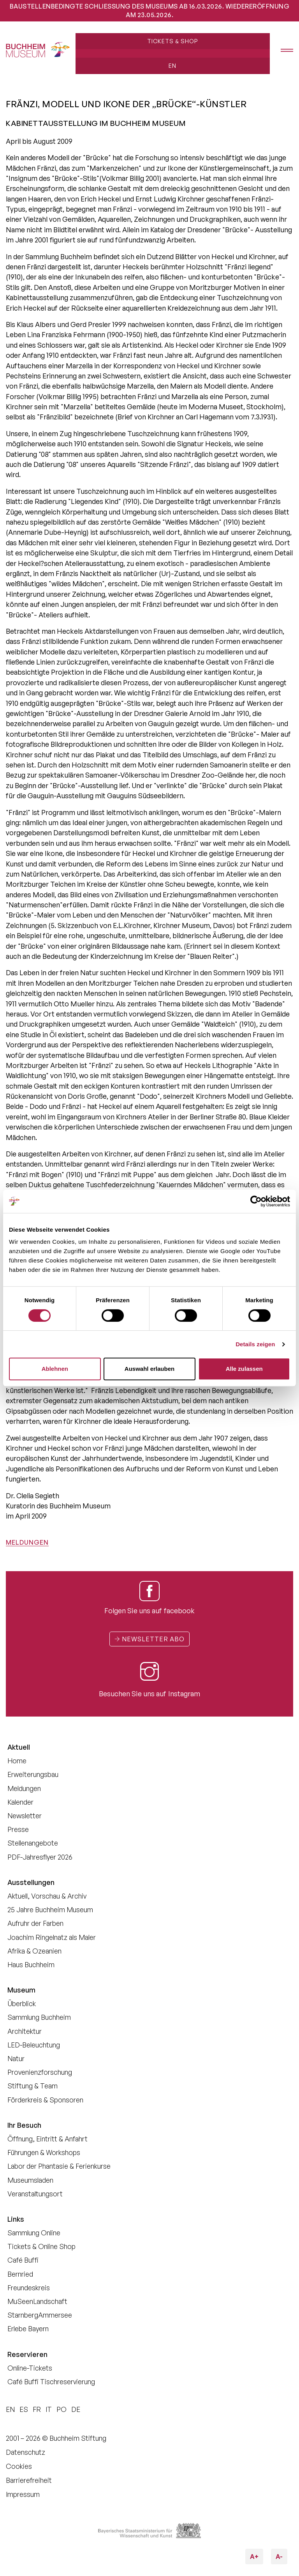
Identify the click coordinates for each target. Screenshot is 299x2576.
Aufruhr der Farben (35, 1923)
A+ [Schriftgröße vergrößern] (257, 2554)
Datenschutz (25, 2452)
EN (172, 65)
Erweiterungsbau (32, 1774)
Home (16, 1760)
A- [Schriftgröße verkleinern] (277, 2554)
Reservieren (27, 2354)
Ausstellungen (31, 1882)
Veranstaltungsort (35, 2193)
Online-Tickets (29, 2368)
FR (37, 2409)
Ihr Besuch (24, 2125)
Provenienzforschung (39, 2072)
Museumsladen (30, 2180)
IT (49, 2409)
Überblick (21, 2003)
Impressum (23, 2494)
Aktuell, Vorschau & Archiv (46, 1896)
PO (61, 2409)
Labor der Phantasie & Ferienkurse (59, 2166)
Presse (18, 1829)
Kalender (20, 1802)
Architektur (24, 2031)
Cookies (19, 2466)
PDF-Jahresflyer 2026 (39, 1857)
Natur (16, 2058)
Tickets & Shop (172, 40)
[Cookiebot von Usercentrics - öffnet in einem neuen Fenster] (256, 1201)
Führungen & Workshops (43, 2152)
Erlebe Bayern (28, 2328)
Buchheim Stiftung (77, 2438)
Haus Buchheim (31, 1964)
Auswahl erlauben (149, 1368)
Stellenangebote (32, 1843)
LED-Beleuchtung (33, 2044)
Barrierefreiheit (29, 2480)
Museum (21, 1989)
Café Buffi (23, 2260)
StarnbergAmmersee (39, 2315)
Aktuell (18, 1747)
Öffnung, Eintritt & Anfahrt (47, 2138)
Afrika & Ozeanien (34, 1951)
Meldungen (27, 1542)
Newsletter (24, 1815)
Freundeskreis (28, 2287)
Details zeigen (255, 1344)
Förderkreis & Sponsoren (45, 2099)
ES (23, 2409)
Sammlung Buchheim (39, 2017)
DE (75, 2409)
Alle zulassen (244, 1368)
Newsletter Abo (149, 1639)
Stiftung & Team (32, 2085)
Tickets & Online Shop (41, 2246)
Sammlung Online (33, 2232)
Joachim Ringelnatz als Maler (51, 1937)
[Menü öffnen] (281, 50)
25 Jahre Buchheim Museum (50, 1909)
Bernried (20, 2274)
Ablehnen (55, 1368)
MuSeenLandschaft (37, 2301)
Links (15, 2219)
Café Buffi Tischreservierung (51, 2381)
